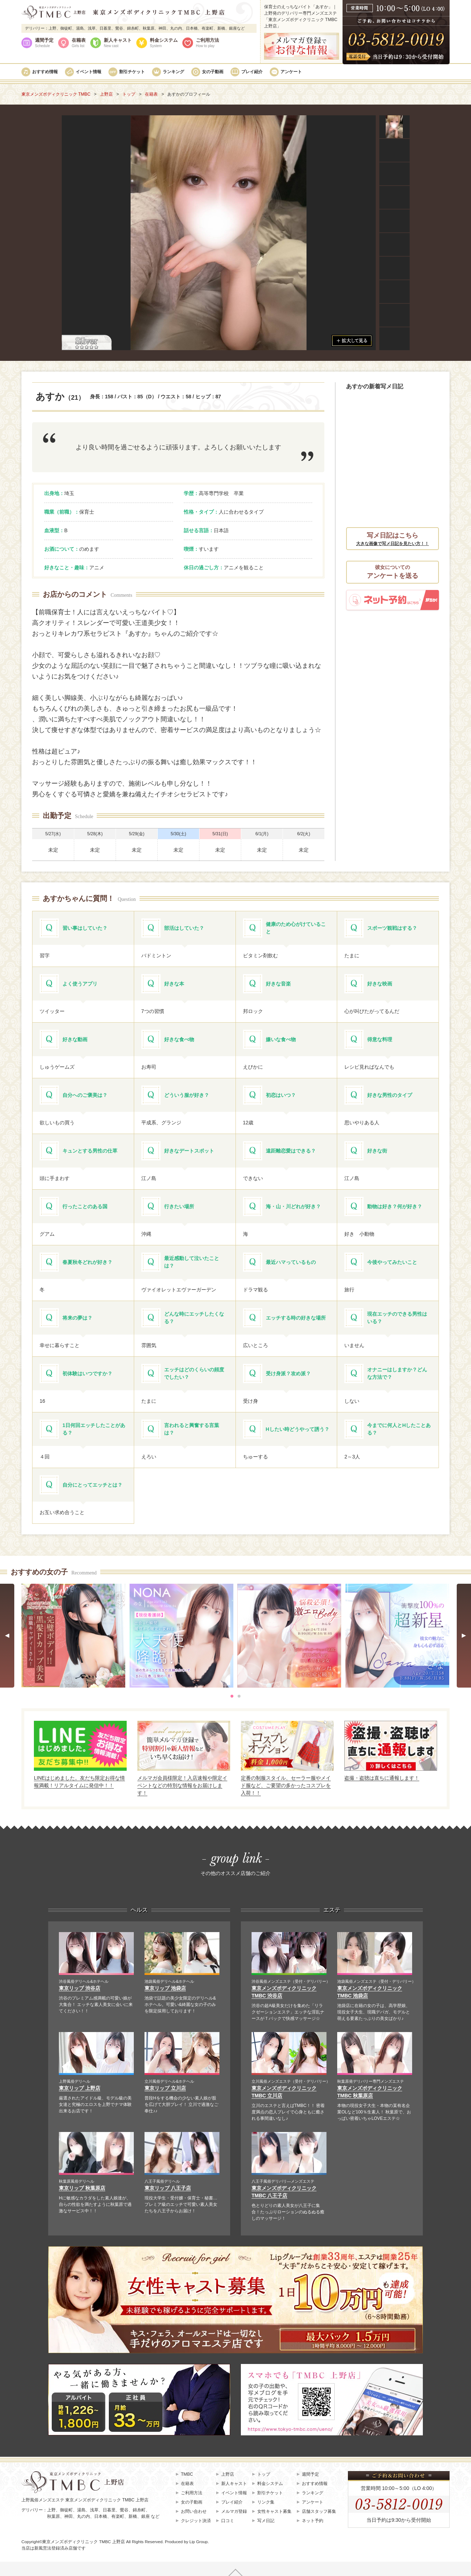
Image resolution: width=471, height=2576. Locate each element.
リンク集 (265, 2502)
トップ (263, 2474)
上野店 (227, 2474)
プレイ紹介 (252, 71)
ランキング (173, 71)
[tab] (232, 1696)
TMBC (187, 2474)
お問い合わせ (194, 2511)
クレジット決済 (196, 2520)
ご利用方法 (207, 42)
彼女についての (392, 572)
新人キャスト (118, 42)
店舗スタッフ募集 (319, 2511)
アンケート (291, 71)
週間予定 (44, 42)
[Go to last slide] (7, 1636)
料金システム (164, 42)
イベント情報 (88, 71)
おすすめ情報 (45, 71)
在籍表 (79, 42)
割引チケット (132, 71)
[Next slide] (464, 1636)
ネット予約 (312, 2520)
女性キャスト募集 (274, 2511)
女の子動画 (212, 71)
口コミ (227, 2520)
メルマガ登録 (234, 2511)
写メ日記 (265, 2520)
